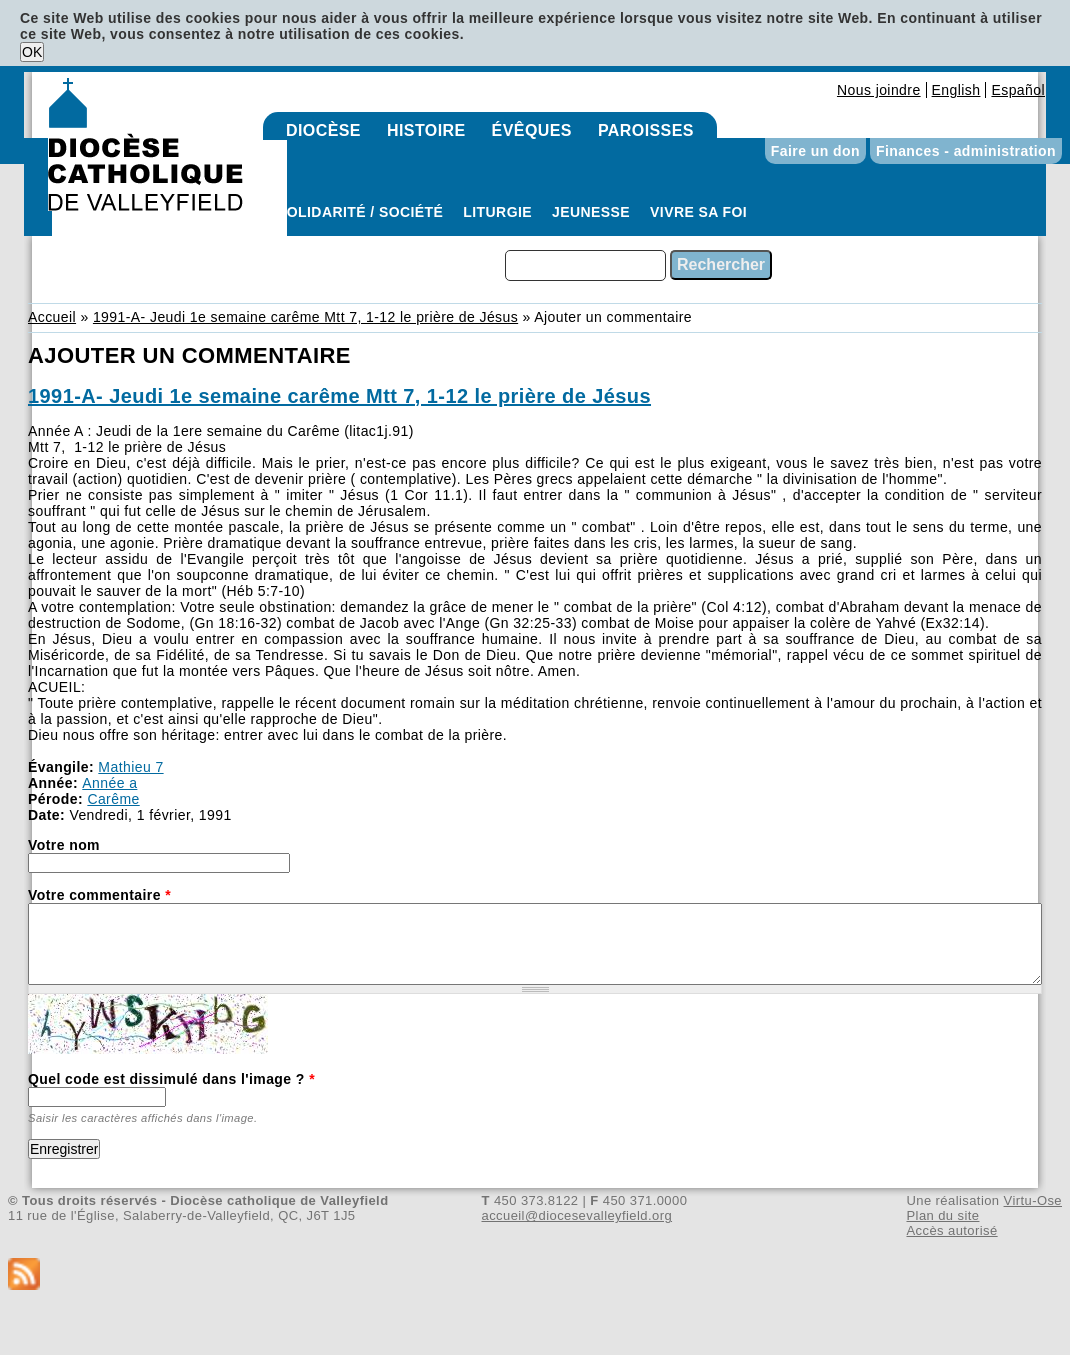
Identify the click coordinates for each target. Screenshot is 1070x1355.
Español (1018, 90)
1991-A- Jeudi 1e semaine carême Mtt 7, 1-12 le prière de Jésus (305, 317)
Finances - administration (966, 151)
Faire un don (815, 151)
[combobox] (585, 265)
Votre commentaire (99, 895)
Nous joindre (879, 90)
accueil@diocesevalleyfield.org (577, 1215)
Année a (109, 783)
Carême (113, 799)
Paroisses (646, 130)
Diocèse (323, 130)
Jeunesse (591, 212)
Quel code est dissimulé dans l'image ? (171, 1079)
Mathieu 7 (130, 767)
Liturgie (497, 212)
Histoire (426, 130)
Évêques (532, 130)
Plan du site (942, 1215)
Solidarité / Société (360, 212)
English (956, 90)
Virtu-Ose (1033, 1200)
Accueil (52, 317)
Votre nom (64, 845)
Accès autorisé (951, 1230)
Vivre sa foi (698, 212)
